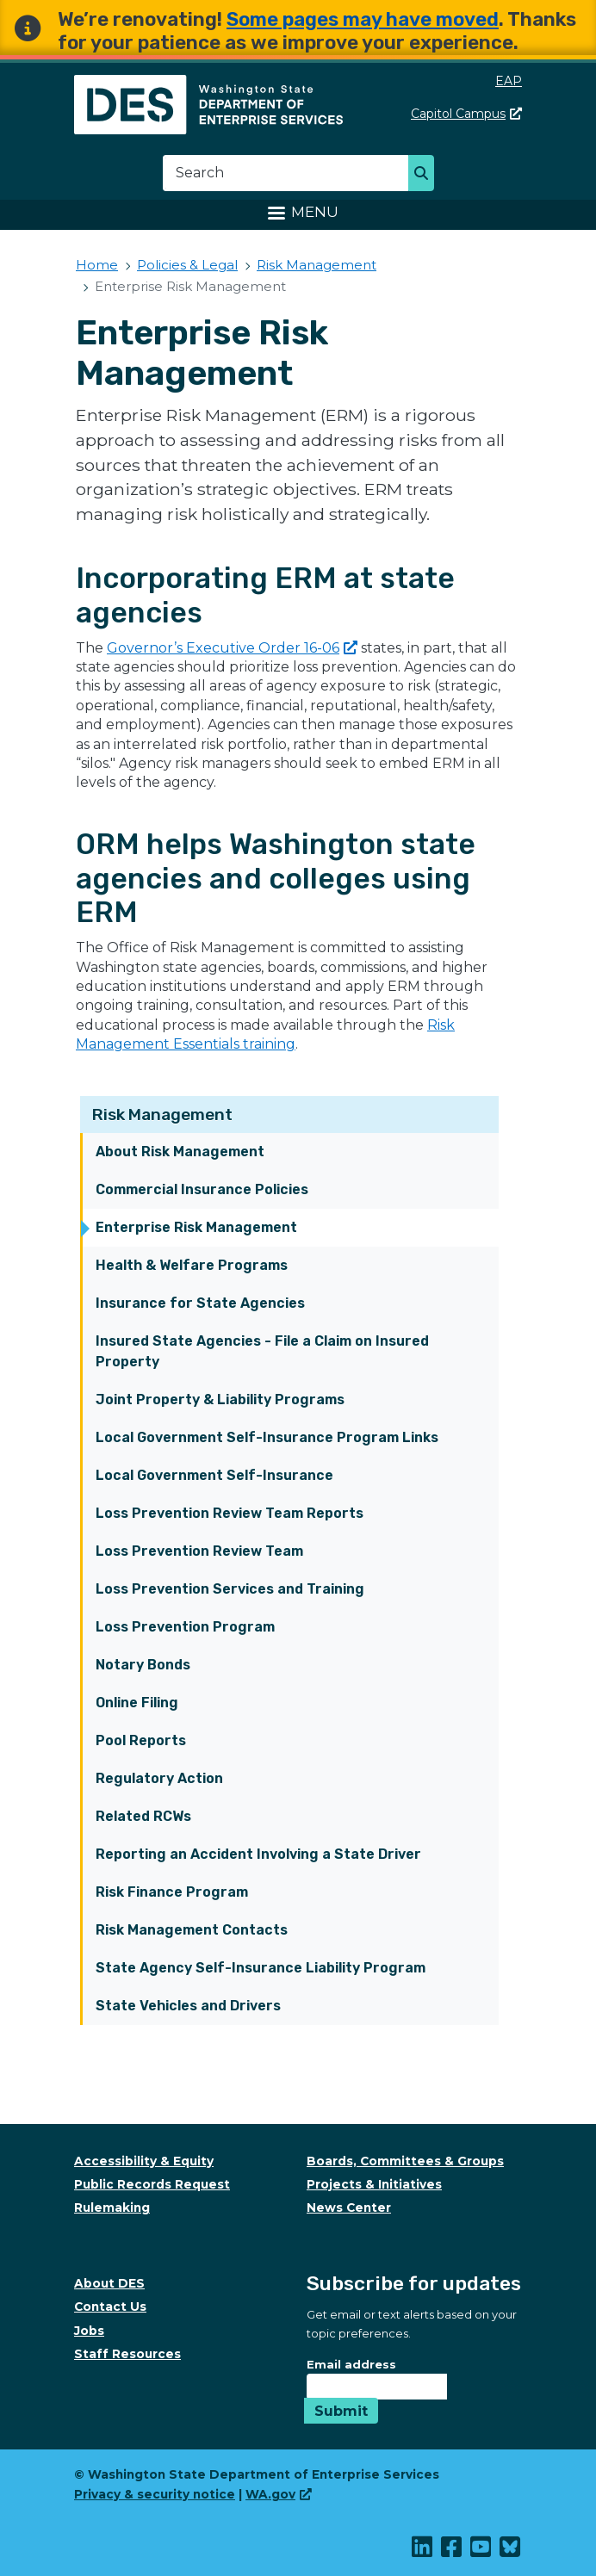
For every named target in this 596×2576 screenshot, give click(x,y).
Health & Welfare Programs (192, 1265)
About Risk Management (180, 1151)
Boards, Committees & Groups (405, 2161)
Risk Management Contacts (192, 1930)
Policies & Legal (187, 265)
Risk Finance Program (172, 1892)
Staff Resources (127, 2354)
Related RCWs (143, 1816)
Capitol (466, 113)
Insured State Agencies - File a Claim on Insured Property (262, 1351)
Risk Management (162, 1114)
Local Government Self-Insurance (214, 1475)
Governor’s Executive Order (232, 648)
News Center (349, 2207)
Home (97, 265)
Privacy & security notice (154, 2494)
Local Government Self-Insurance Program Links (267, 1437)
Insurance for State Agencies (200, 1303)
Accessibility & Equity (144, 2161)
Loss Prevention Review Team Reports (229, 1513)
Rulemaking (112, 2207)
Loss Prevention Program (185, 1627)
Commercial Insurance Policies (202, 1189)
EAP (508, 81)
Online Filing (137, 1702)
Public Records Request (152, 2184)
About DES (109, 2283)
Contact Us (110, 2306)
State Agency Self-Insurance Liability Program (260, 1968)
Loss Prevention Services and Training (230, 1589)
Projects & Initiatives (374, 2184)
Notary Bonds (143, 1664)
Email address (351, 2364)
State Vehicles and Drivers (188, 2005)
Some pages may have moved (363, 19)
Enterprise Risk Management (196, 1227)
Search (426, 174)
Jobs (89, 2331)
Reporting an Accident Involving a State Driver (258, 1854)
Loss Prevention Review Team (199, 1551)
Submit (341, 2411)
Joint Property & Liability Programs (220, 1399)
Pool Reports (141, 1740)
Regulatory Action (159, 1778)
